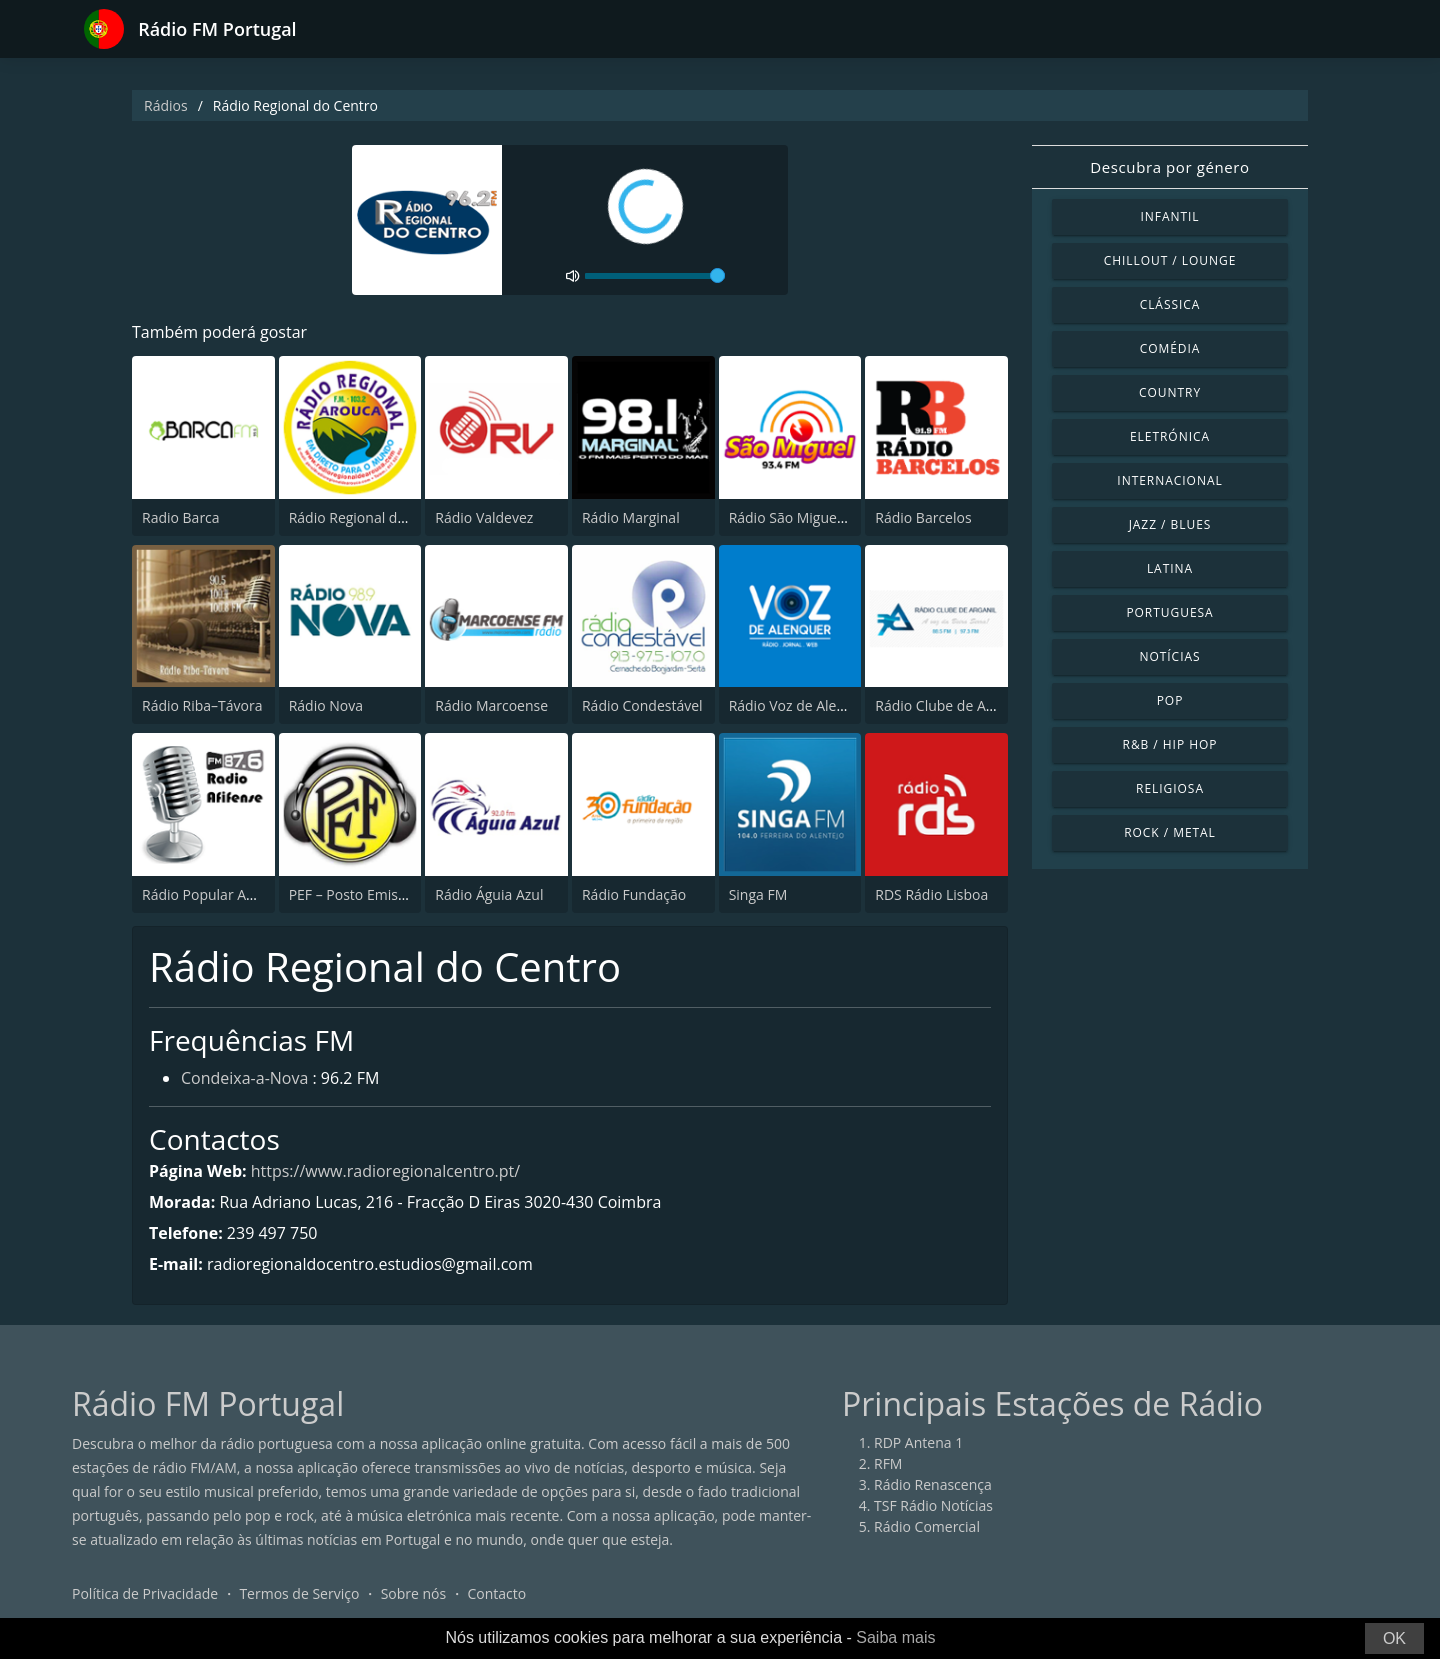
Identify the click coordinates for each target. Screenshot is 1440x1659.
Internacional (1169, 480)
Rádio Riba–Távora (202, 705)
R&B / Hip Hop (1170, 744)
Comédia (1170, 348)
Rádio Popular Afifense (216, 894)
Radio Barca (181, 517)
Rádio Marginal (631, 517)
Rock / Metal (1170, 832)
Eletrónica (1170, 436)
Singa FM (758, 894)
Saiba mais (895, 1637)
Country (1170, 392)
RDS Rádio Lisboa (931, 894)
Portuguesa (1169, 612)
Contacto (496, 1593)
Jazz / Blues (1170, 524)
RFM (888, 1463)
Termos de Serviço (299, 1593)
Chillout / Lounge (1170, 260)
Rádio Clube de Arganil (948, 705)
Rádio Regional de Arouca (372, 517)
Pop (1170, 700)
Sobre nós (414, 1593)
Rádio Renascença (933, 1484)
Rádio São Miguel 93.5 (800, 517)
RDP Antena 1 (918, 1442)
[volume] (655, 276)
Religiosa (1170, 788)
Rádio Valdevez (484, 517)
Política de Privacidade (145, 1593)
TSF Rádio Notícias (933, 1505)
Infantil (1169, 216)
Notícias (1169, 656)
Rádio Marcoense (491, 705)
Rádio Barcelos (923, 517)
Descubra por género (1169, 167)
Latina (1170, 568)
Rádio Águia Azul (489, 894)
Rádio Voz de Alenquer (802, 705)
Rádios (166, 105)
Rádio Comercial (927, 1526)
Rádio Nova (326, 705)
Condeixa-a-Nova (244, 1078)
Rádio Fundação (634, 894)
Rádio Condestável (642, 705)
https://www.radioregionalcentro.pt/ (385, 1171)
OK (1394, 1638)
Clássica (1170, 304)
